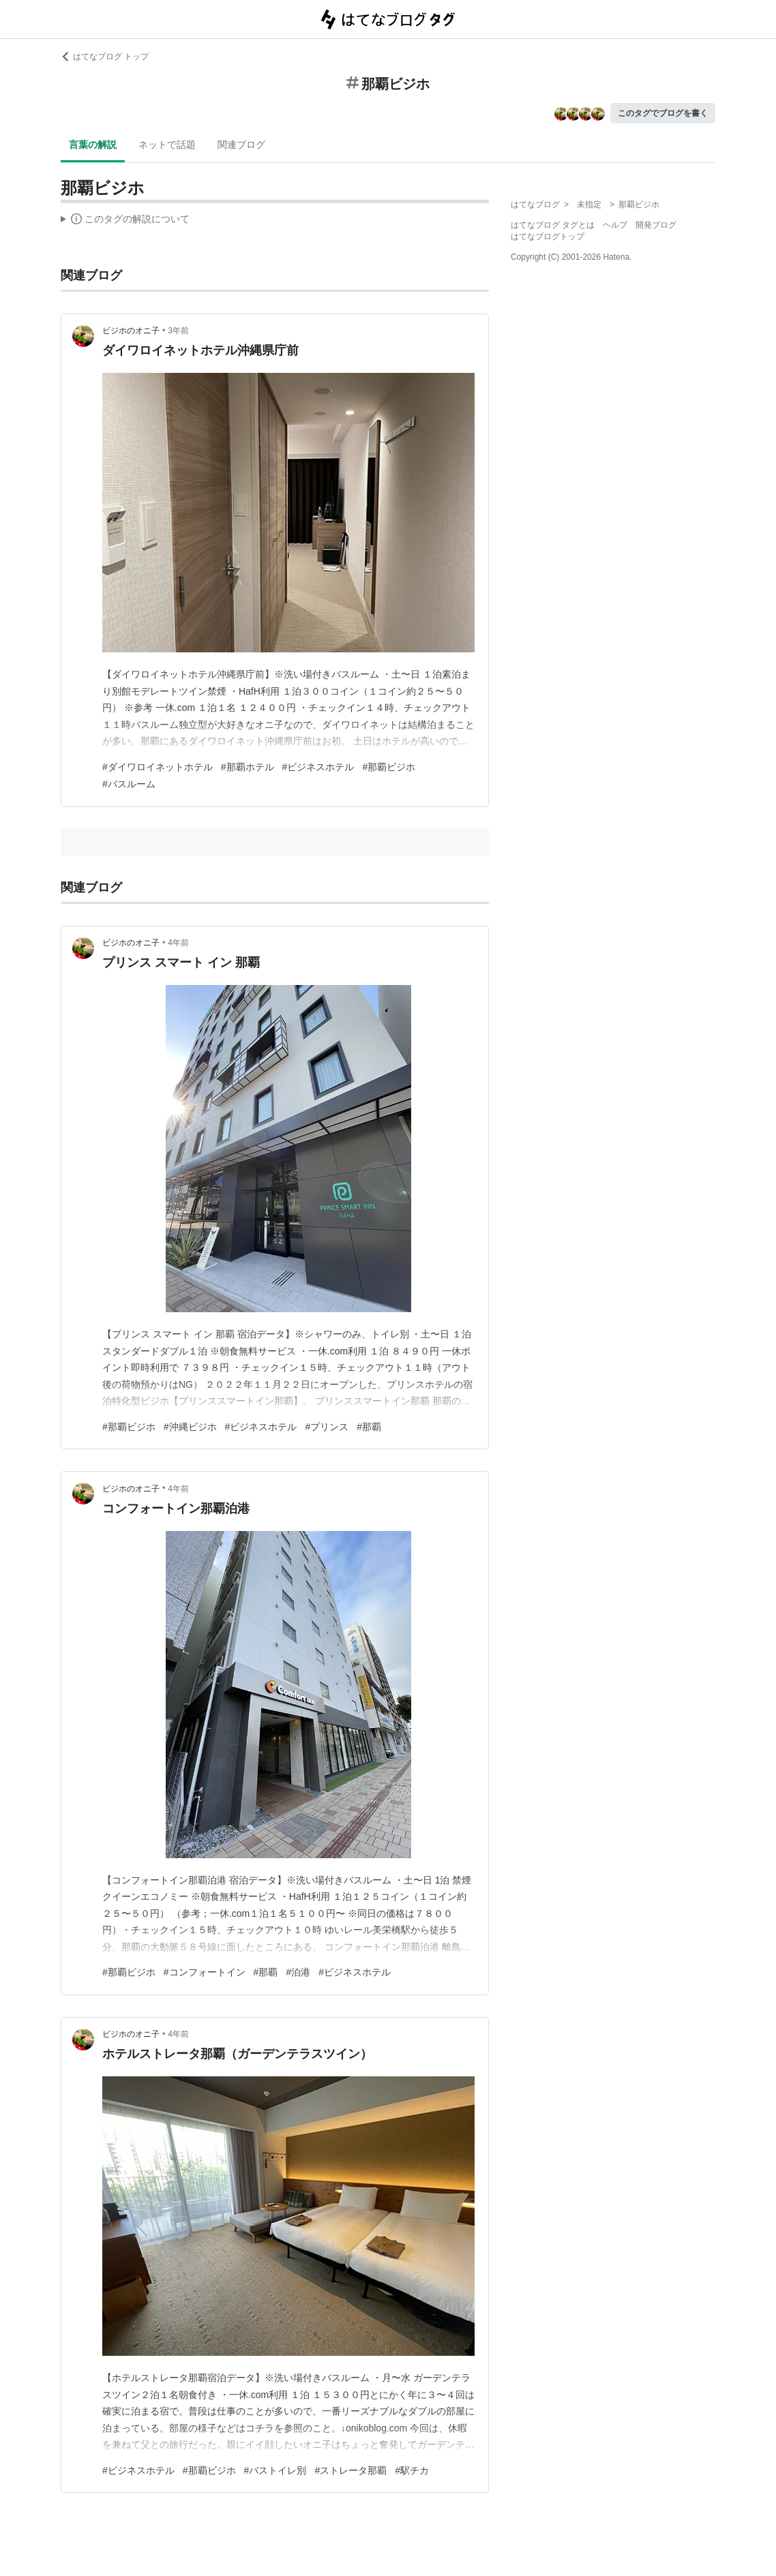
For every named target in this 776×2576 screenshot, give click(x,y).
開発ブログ (656, 225)
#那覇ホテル (247, 766)
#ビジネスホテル (318, 766)
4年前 (178, 943)
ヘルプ (615, 225)
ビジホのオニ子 (131, 330)
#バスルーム (128, 783)
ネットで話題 (167, 144)
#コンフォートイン (204, 1972)
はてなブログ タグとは (553, 225)
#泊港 (298, 1972)
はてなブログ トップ (105, 56)
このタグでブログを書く (663, 113)
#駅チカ (412, 2470)
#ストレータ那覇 (350, 2470)
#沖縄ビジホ (190, 1426)
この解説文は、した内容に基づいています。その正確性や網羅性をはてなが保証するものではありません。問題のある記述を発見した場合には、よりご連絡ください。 (125, 220)
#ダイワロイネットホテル (157, 766)
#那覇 (369, 1426)
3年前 (178, 330)
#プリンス (326, 1426)
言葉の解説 (93, 144)
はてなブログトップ (547, 236)
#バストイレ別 (275, 2470)
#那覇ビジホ (388, 766)
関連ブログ (241, 144)
